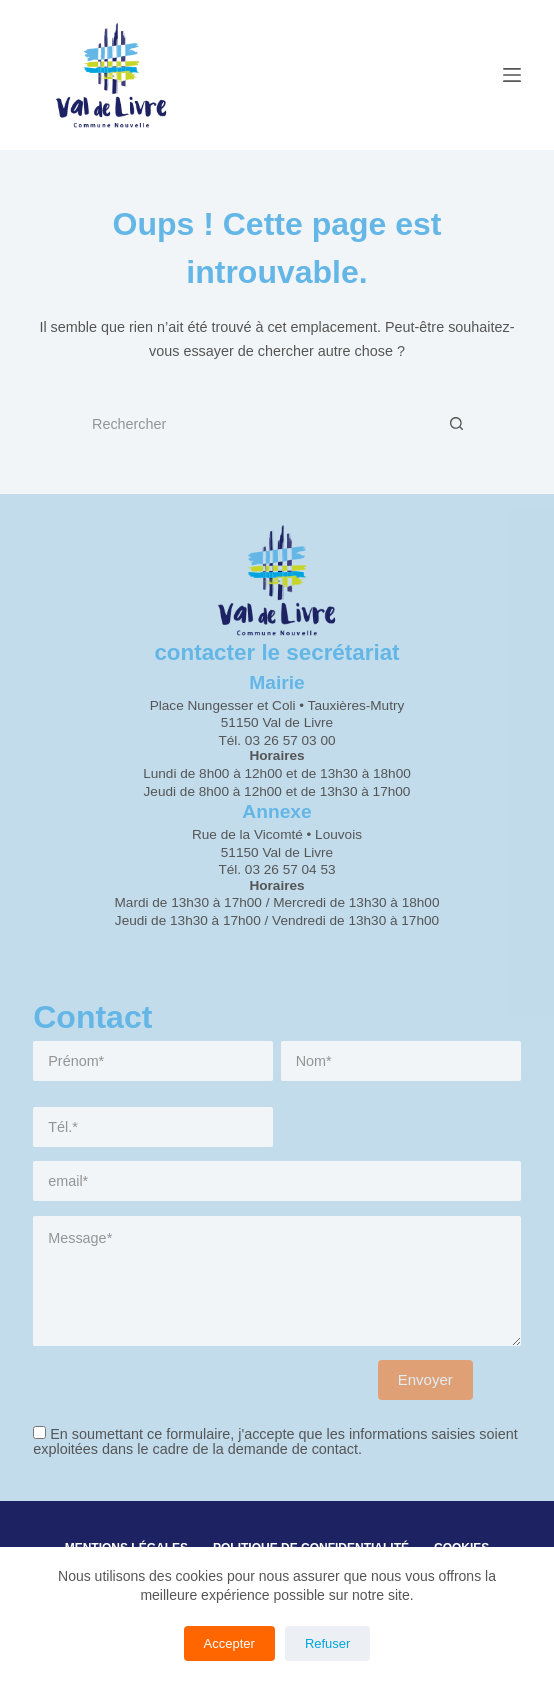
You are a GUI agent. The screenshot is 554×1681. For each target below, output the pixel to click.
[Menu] (512, 75)
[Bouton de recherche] (457, 424)
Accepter (229, 1643)
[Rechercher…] (257, 424)
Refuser (328, 1643)
